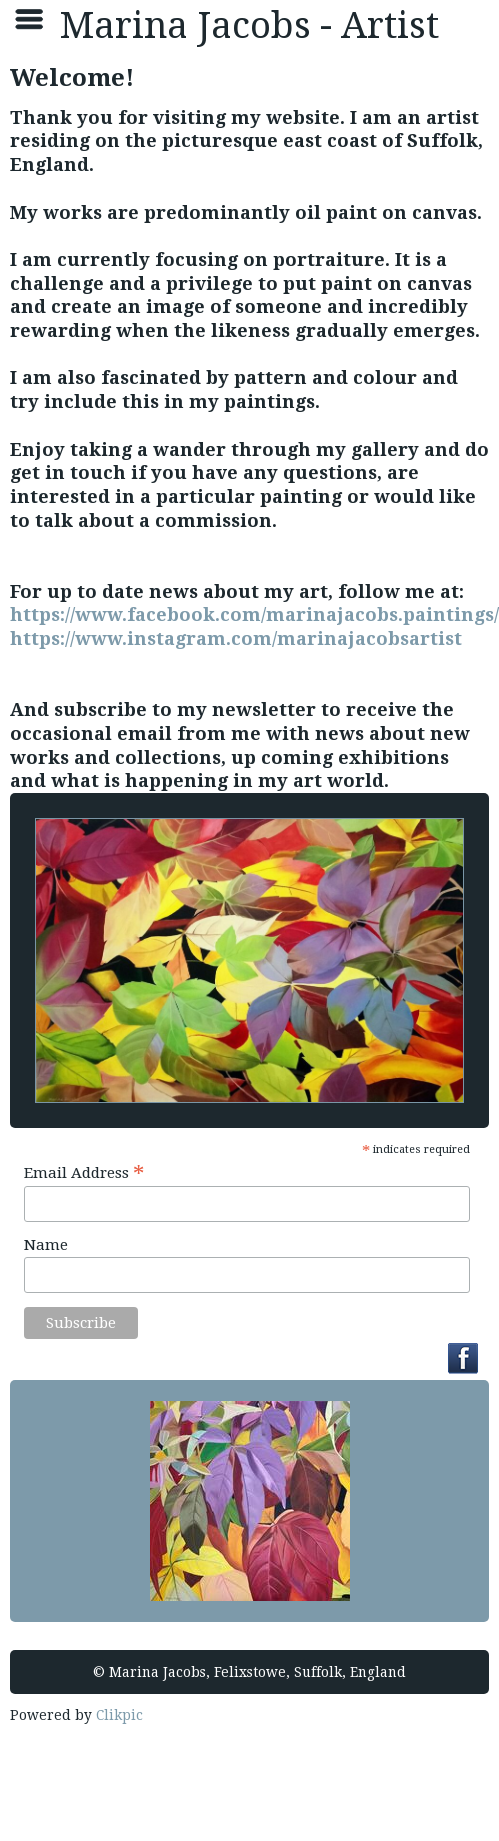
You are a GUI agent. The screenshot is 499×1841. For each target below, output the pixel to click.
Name (46, 1245)
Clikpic (119, 1715)
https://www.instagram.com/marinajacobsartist (236, 638)
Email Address (84, 1172)
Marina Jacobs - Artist (249, 25)
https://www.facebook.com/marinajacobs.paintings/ (254, 614)
